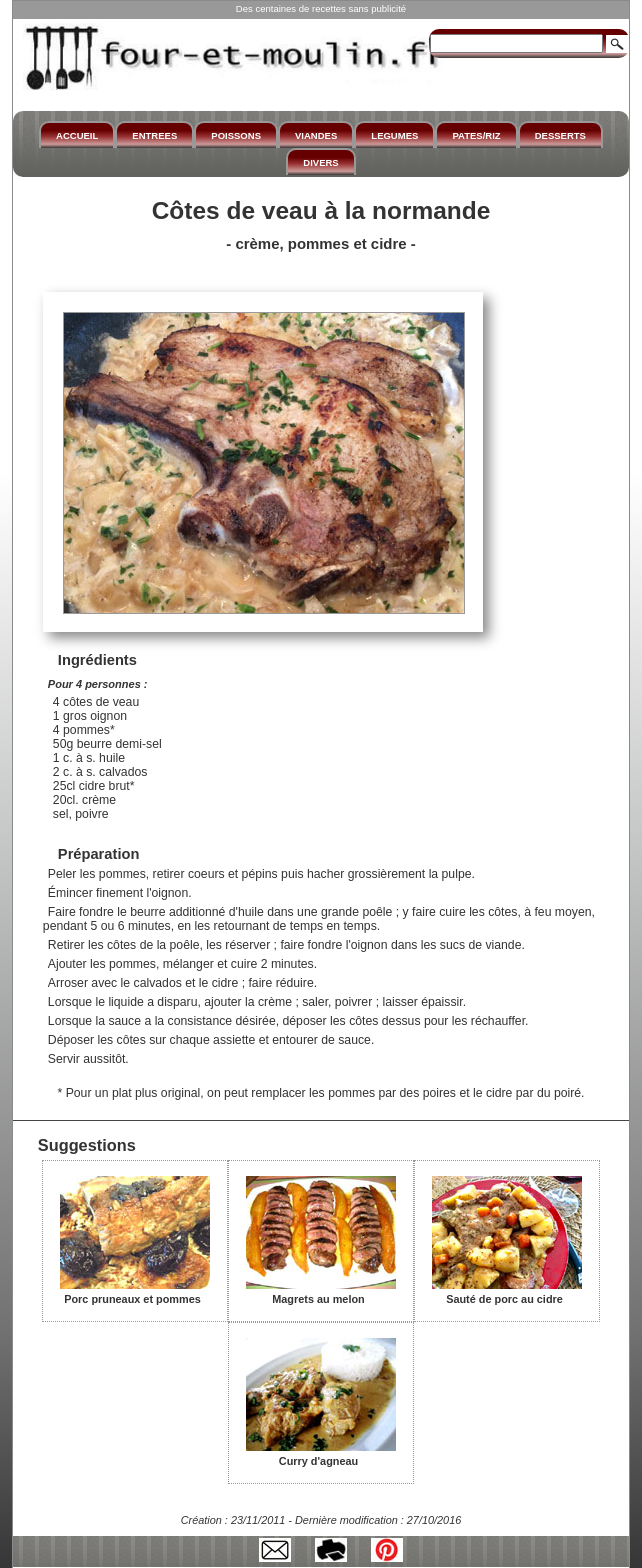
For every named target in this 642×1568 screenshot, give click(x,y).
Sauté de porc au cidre (507, 1292)
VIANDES (316, 135)
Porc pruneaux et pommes (135, 1292)
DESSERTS (560, 135)
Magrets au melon (321, 1292)
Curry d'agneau (321, 1454)
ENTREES (154, 135)
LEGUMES (394, 135)
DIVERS (320, 162)
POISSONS (236, 135)
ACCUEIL (77, 135)
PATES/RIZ (476, 135)
